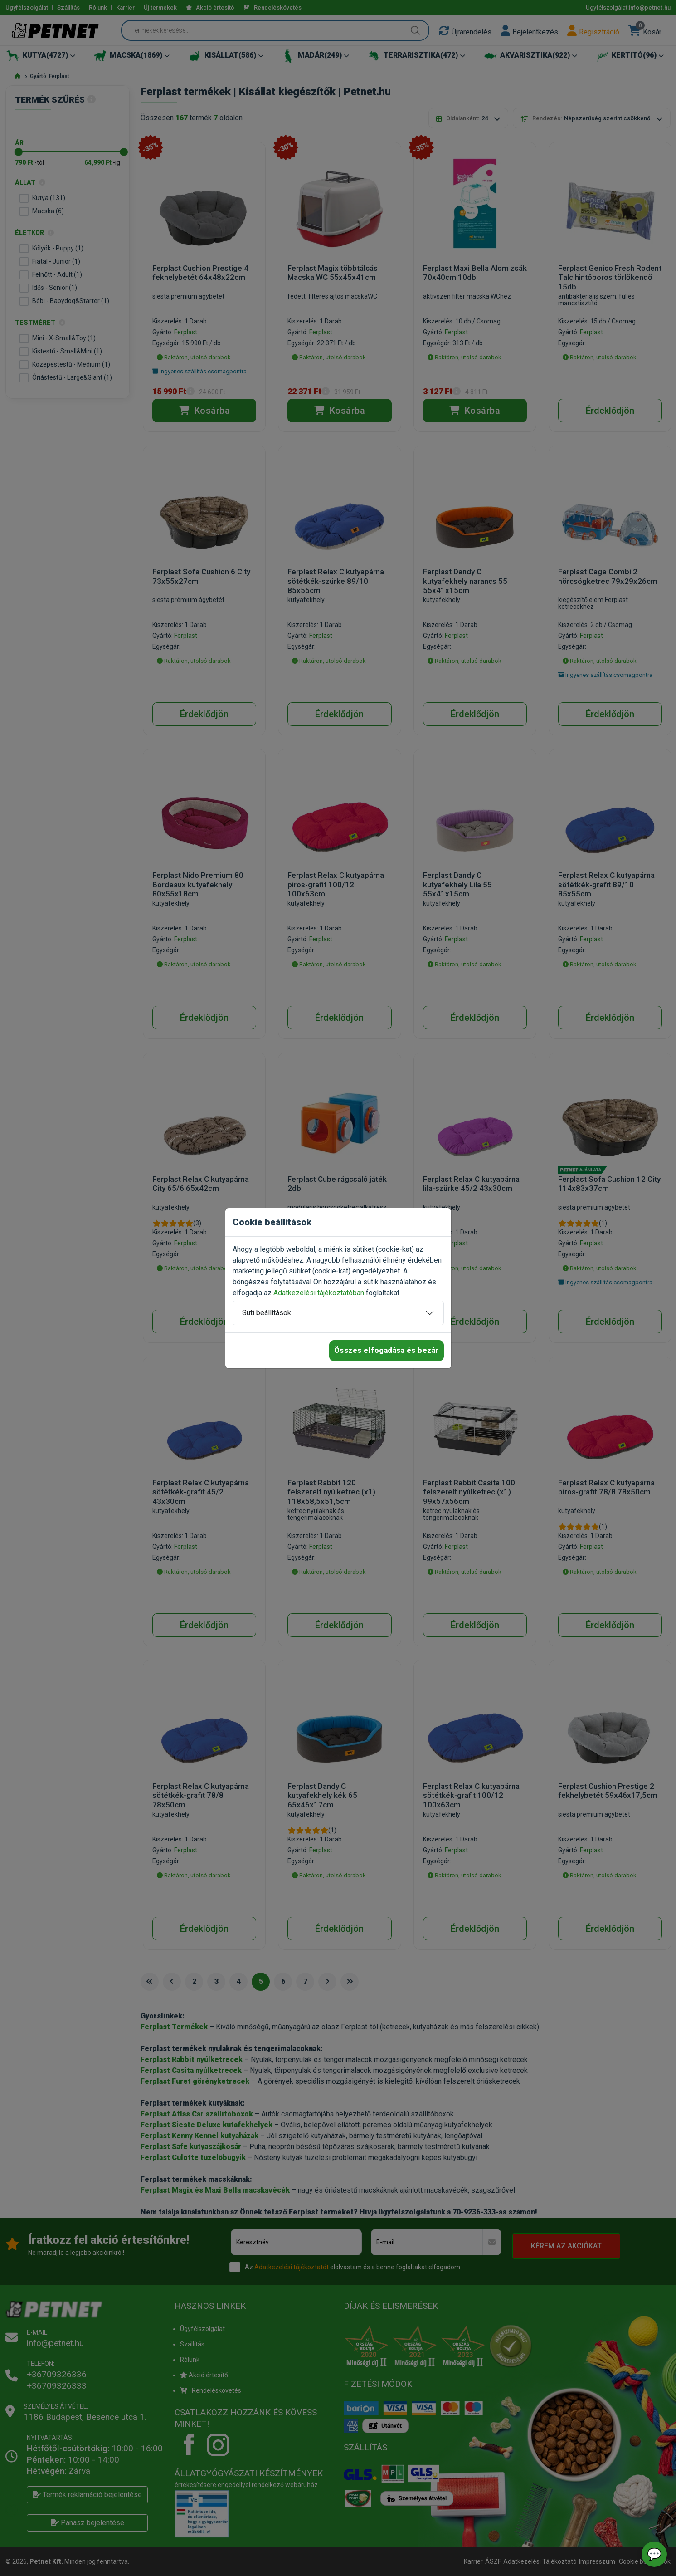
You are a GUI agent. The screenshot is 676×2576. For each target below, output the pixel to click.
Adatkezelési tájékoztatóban (318, 1292)
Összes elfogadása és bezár (386, 1350)
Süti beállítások (266, 1312)
